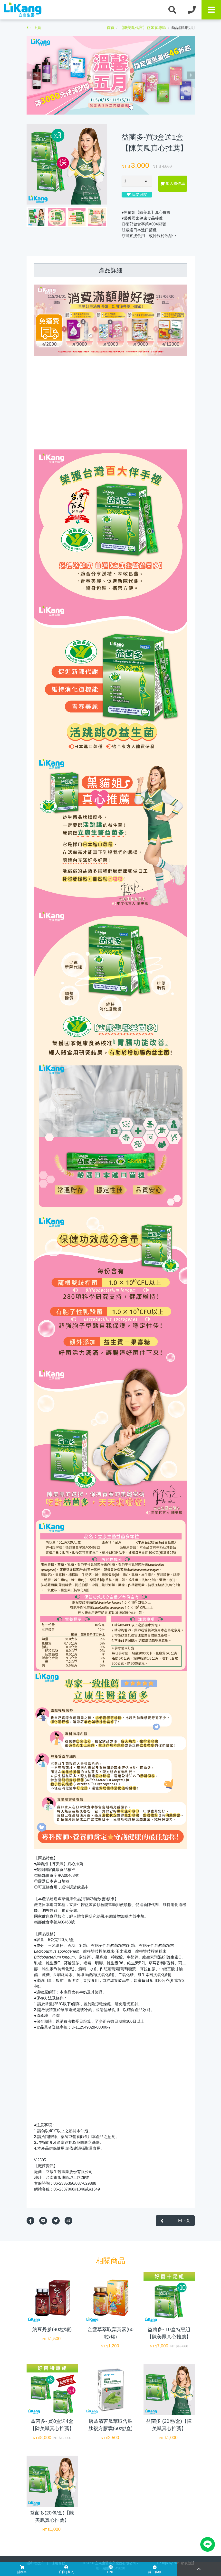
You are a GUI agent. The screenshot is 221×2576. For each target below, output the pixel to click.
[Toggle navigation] (211, 9)
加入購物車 (172, 183)
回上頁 (34, 28)
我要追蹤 (137, 194)
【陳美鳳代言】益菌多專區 (142, 28)
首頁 (111, 28)
